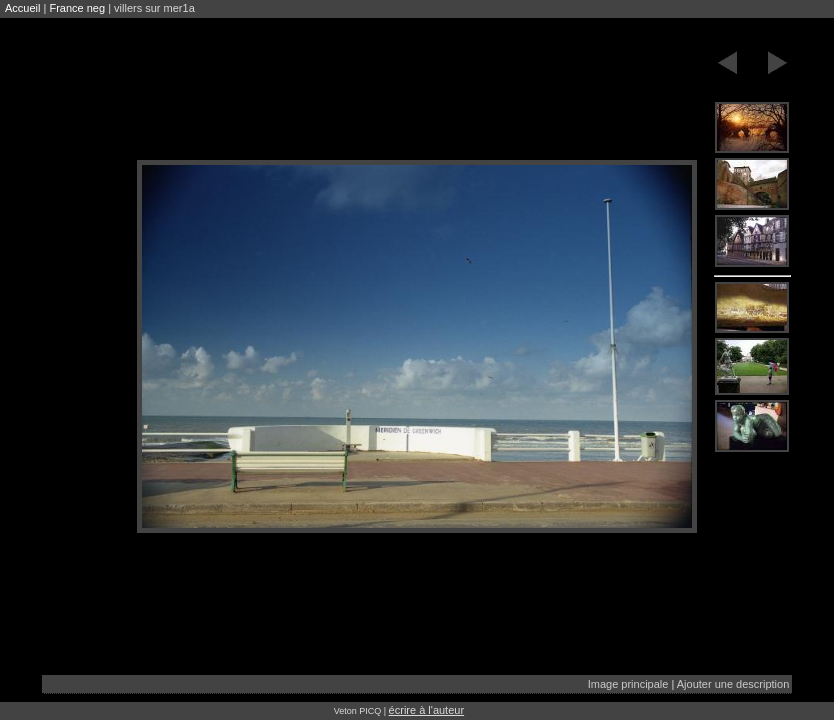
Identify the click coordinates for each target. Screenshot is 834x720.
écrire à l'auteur (426, 710)
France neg (77, 8)
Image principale (628, 684)
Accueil (22, 8)
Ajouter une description (733, 684)
